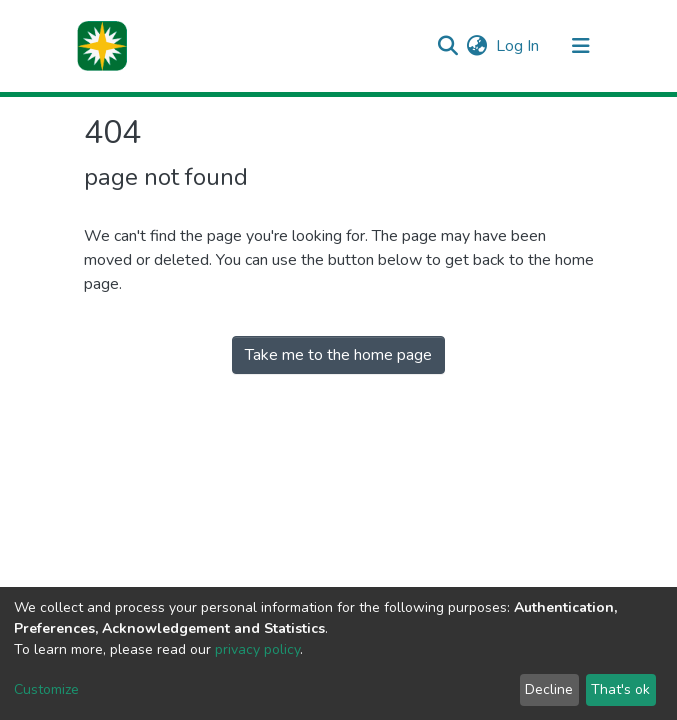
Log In (518, 46)
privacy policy (257, 649)
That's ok (620, 689)
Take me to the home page (338, 355)
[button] (477, 46)
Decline (549, 689)
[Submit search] (448, 46)
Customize (46, 689)
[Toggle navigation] (581, 46)
